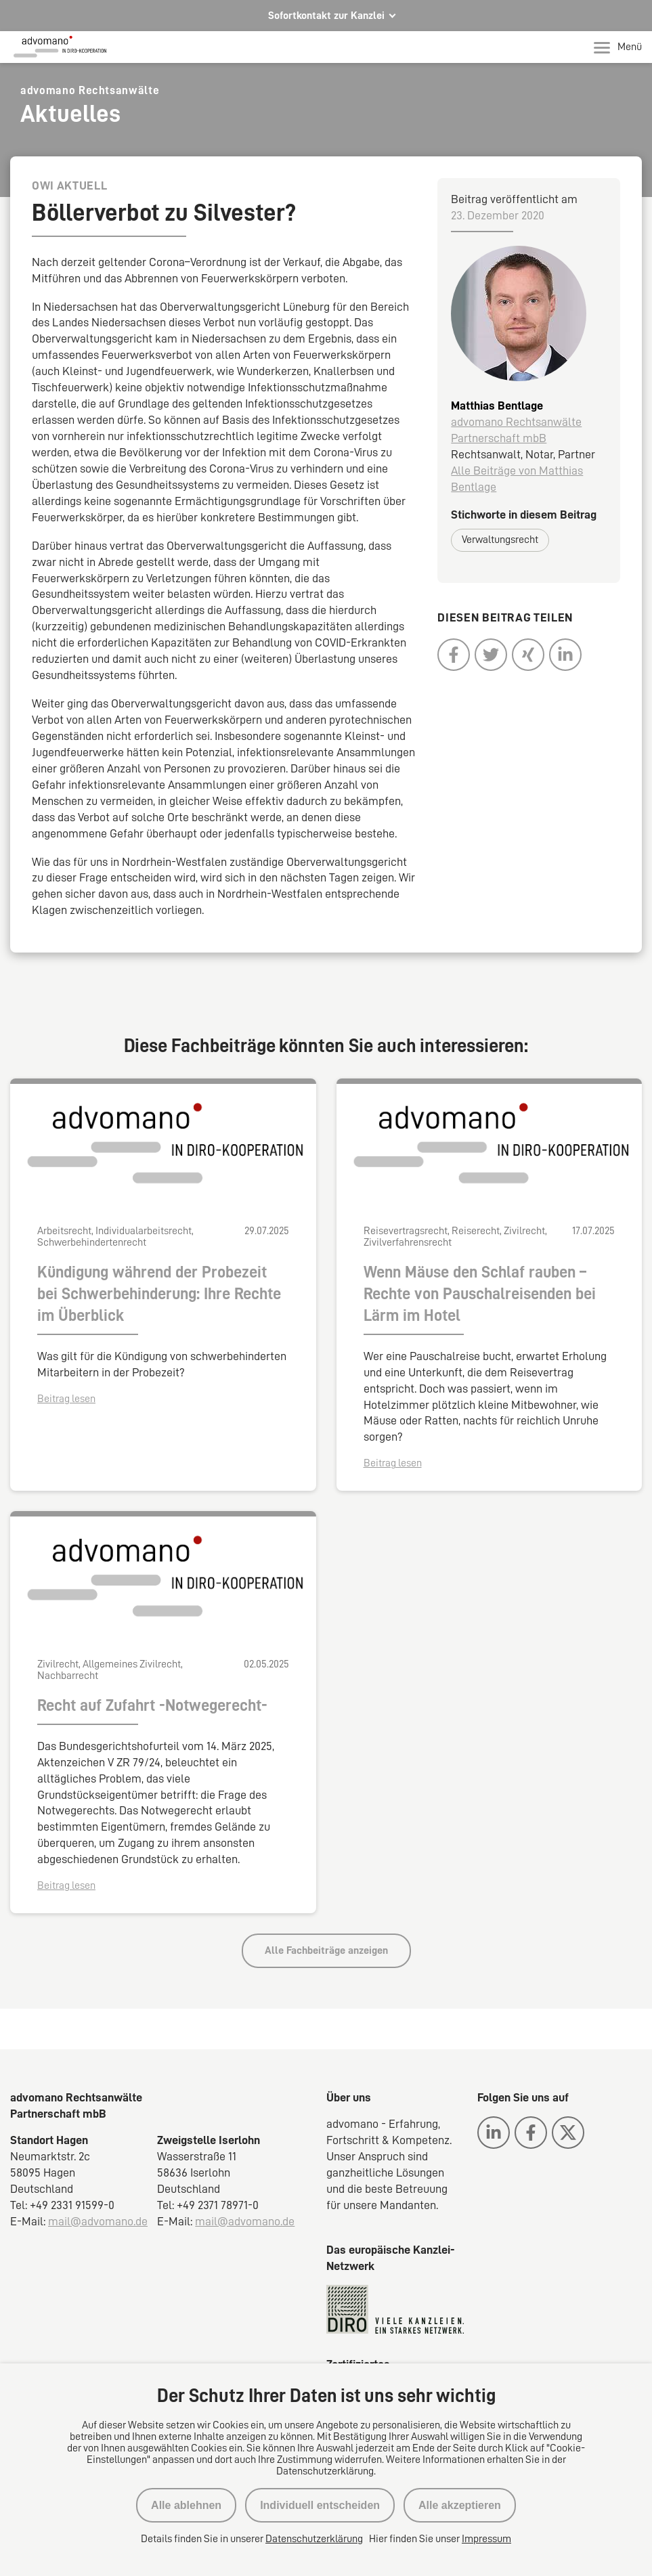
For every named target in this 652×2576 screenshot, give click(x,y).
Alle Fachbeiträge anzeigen (326, 1950)
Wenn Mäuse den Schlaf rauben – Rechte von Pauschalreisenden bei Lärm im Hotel (480, 1294)
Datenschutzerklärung (314, 2538)
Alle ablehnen (186, 2505)
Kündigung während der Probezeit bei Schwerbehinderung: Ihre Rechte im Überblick (159, 1294)
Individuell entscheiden (320, 2505)
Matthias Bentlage (497, 405)
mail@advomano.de (98, 2221)
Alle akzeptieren (459, 2505)
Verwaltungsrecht (500, 539)
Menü (618, 47)
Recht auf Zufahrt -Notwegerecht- (152, 1705)
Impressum (486, 2538)
